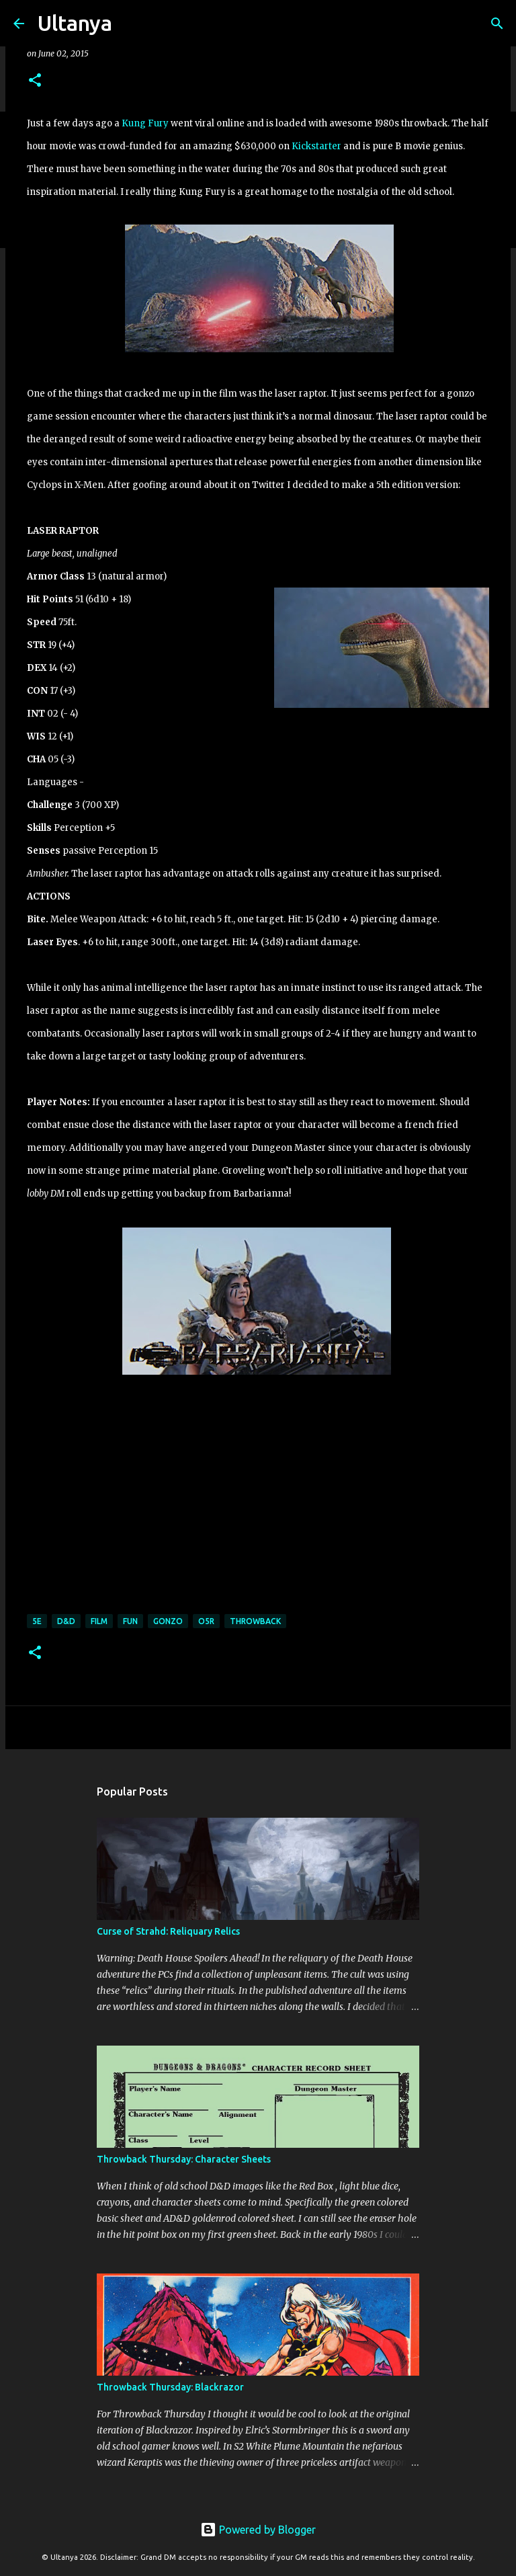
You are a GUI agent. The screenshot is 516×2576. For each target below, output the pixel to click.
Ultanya (75, 23)
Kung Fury (145, 123)
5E (37, 1621)
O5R (206, 1621)
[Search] (131, 23)
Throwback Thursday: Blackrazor (170, 2387)
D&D (66, 1621)
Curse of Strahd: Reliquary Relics (168, 1931)
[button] (35, 81)
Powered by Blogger (258, 2530)
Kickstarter (316, 146)
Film (99, 1621)
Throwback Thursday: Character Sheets (184, 2159)
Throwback (255, 1621)
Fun (130, 1621)
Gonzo (168, 1621)
